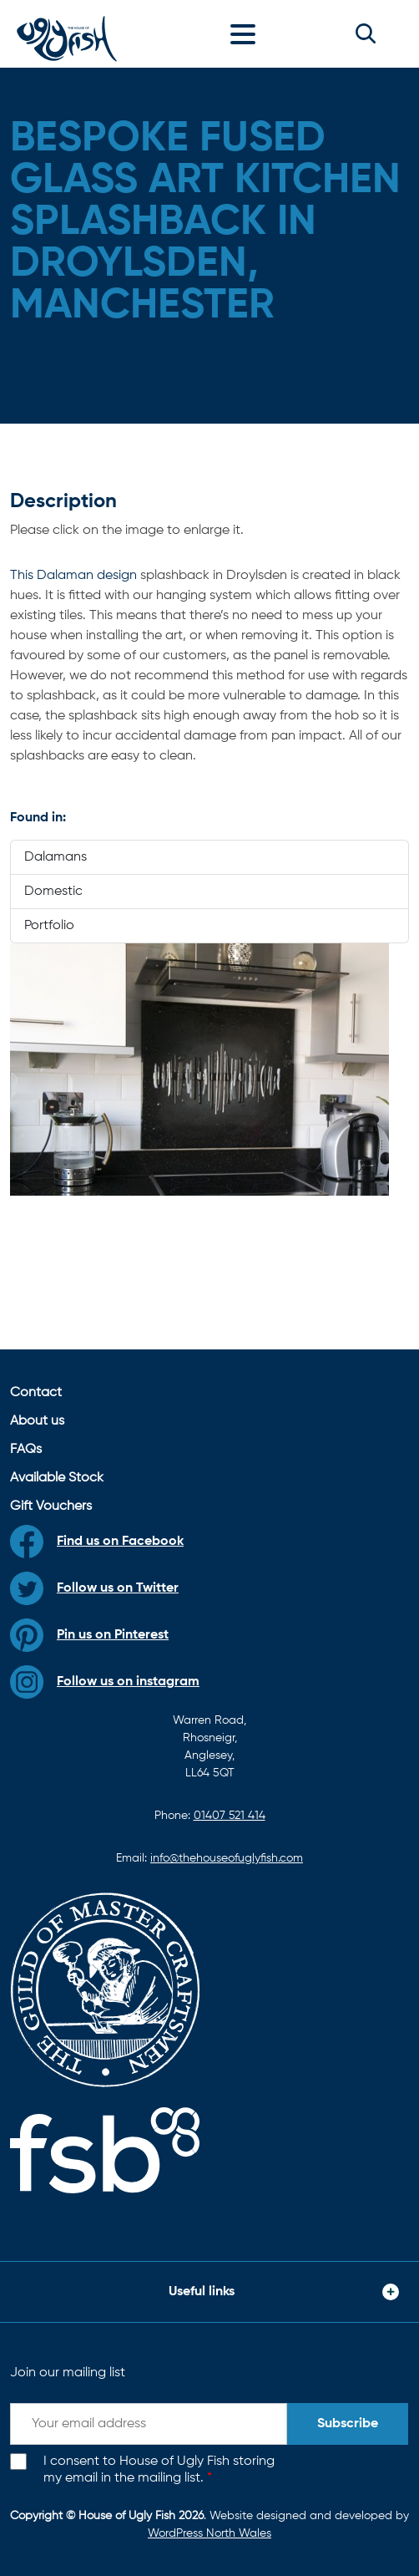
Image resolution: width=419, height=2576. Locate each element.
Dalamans (55, 857)
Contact (36, 1393)
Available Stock (56, 1478)
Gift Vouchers (51, 1506)
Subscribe (347, 2424)
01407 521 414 (229, 1815)
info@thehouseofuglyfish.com (226, 1858)
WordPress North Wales (209, 2533)
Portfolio (49, 925)
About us (37, 1421)
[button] (366, 33)
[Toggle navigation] (247, 33)
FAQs (26, 1449)
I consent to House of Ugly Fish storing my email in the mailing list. (159, 2470)
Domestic (53, 891)
